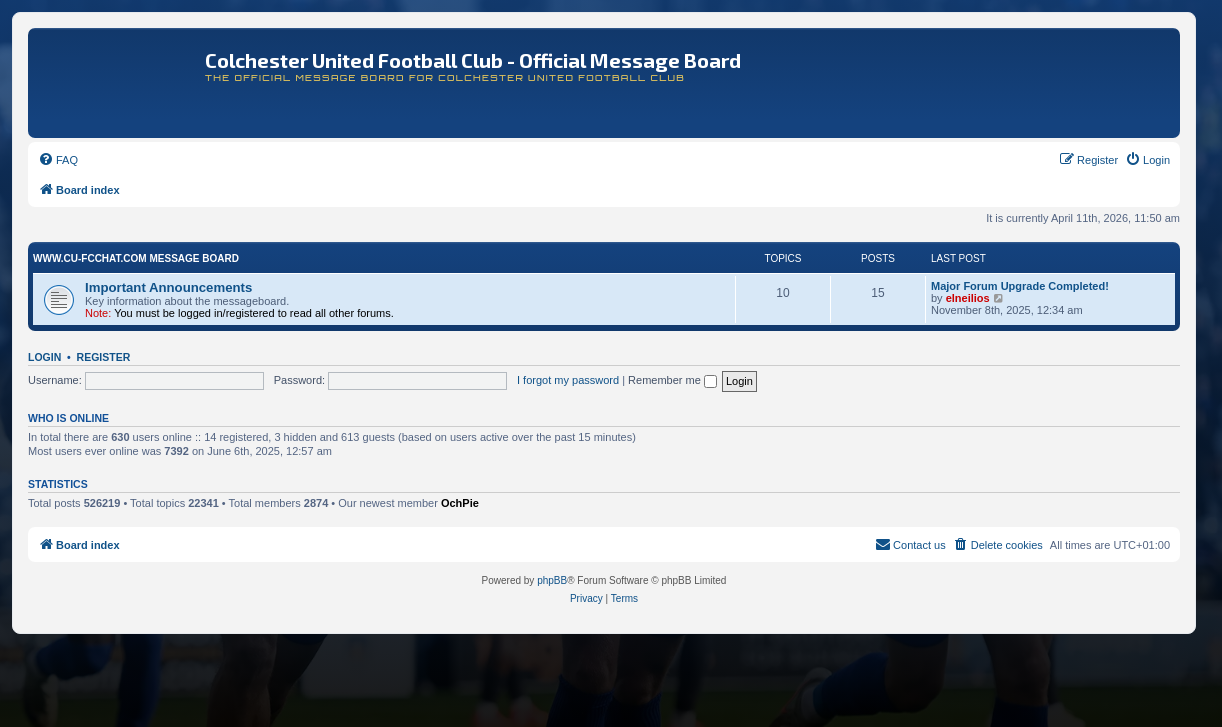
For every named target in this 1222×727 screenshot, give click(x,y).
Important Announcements (168, 287)
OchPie (460, 503)
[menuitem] (58, 160)
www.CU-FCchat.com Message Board (136, 258)
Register (104, 357)
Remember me (672, 380)
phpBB (552, 580)
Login (44, 357)
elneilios (968, 298)
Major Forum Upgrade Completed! (1020, 286)
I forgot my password (568, 380)
